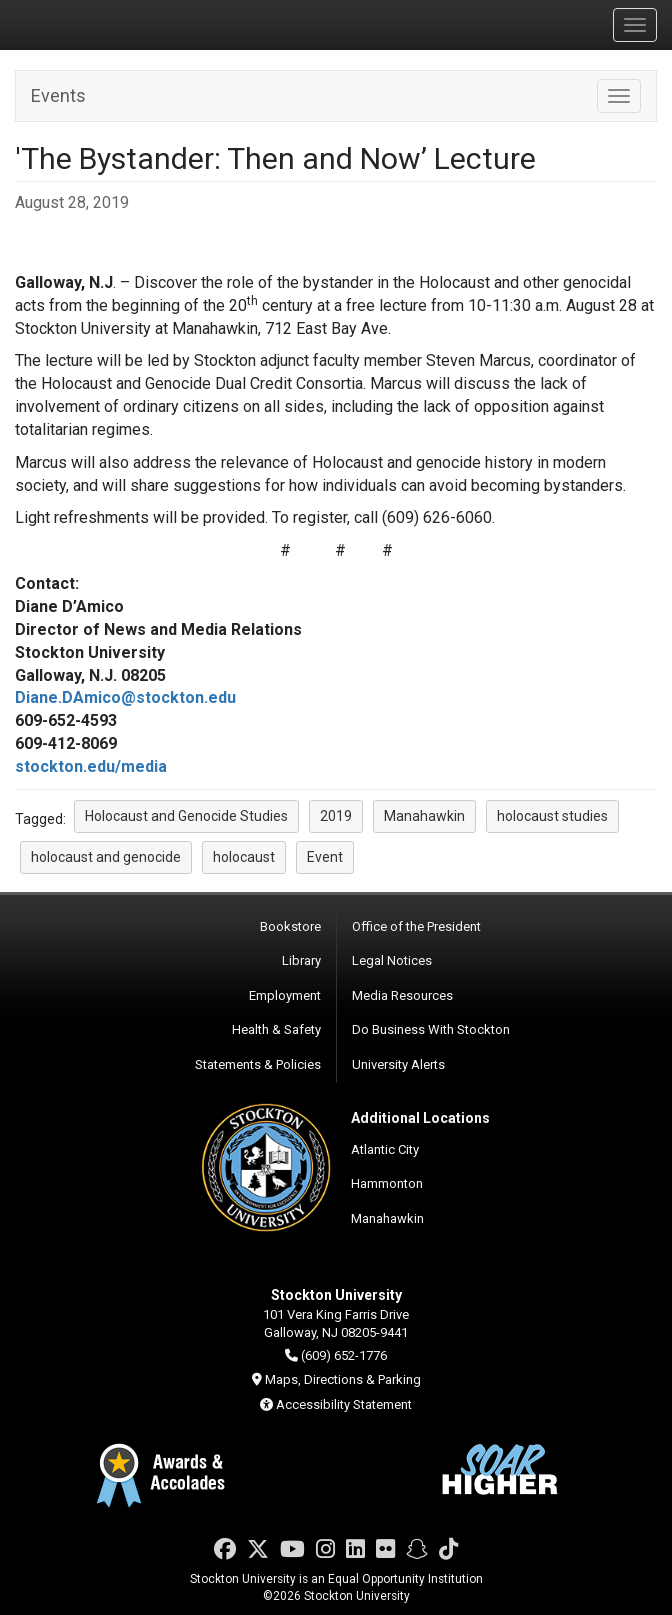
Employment (285, 995)
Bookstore (290, 926)
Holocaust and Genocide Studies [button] (186, 816)
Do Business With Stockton (431, 1029)
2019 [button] (336, 816)
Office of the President (416, 926)
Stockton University (110, 24)
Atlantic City (385, 1149)
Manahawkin (387, 1218)
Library (301, 960)
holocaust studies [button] (552, 816)
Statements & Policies (258, 1064)
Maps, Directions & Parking (343, 1379)
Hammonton (387, 1183)
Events (58, 95)
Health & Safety (276, 1029)
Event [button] (325, 857)
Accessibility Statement (344, 1404)
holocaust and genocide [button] (106, 857)
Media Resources (402, 995)
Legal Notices (392, 960)
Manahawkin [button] (424, 816)
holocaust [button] (244, 857)
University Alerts (398, 1064)
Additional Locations (420, 1118)
